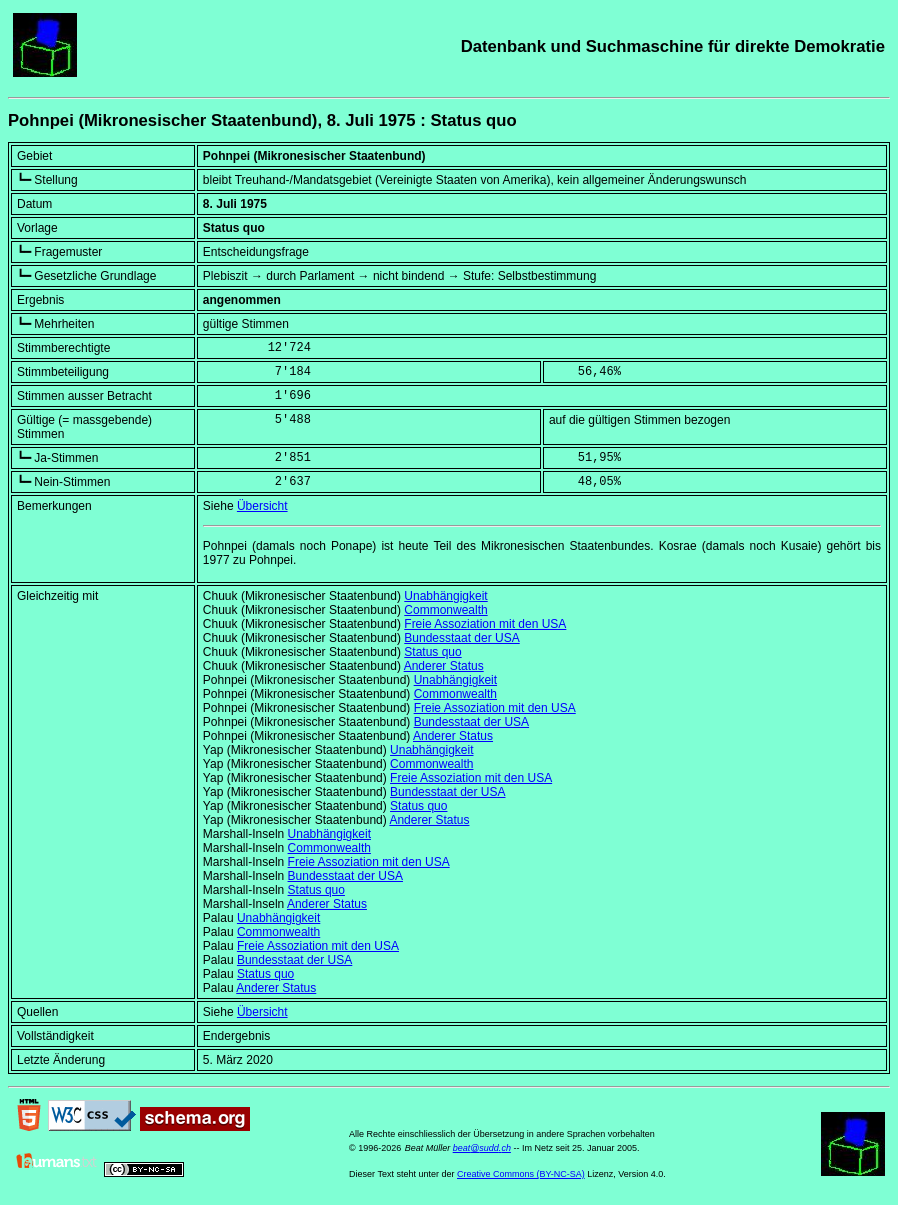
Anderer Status (444, 666)
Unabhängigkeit (445, 596)
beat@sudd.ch (482, 1148)
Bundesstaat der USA (461, 638)
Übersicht (262, 506)
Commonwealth (445, 610)
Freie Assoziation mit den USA (485, 624)
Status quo (432, 652)
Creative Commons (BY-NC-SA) (521, 1174)
